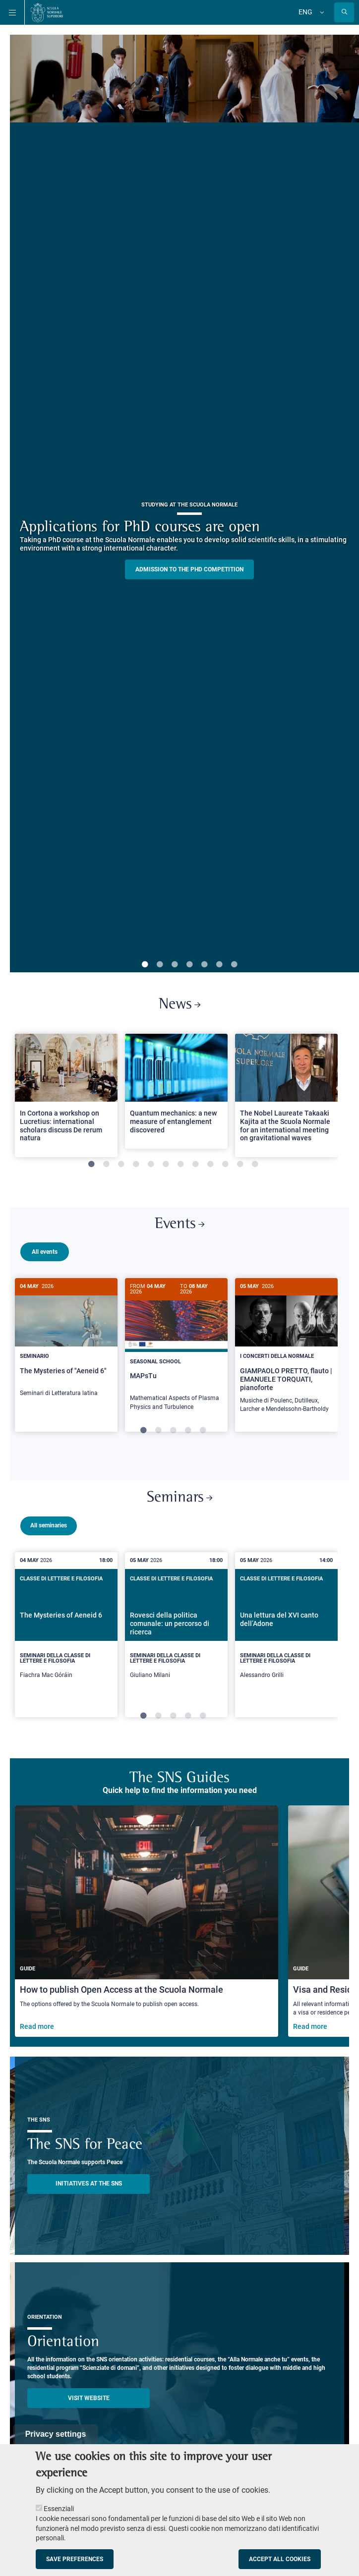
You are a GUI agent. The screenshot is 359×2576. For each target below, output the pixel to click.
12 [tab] (255, 1165)
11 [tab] (240, 1165)
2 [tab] (160, 965)
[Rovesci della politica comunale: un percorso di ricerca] (176, 1633)
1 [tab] (145, 965)
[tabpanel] (66, 1100)
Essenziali (59, 2509)
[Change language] (320, 12)
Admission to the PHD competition (189, 569)
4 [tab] (189, 965)
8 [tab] (195, 1165)
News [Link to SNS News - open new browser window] (179, 1005)
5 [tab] (204, 965)
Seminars (179, 1496)
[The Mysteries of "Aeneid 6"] (66, 1342)
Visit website (89, 2396)
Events (179, 1224)
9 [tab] (210, 1165)
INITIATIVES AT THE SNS (89, 2182)
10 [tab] (225, 1165)
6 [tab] (219, 965)
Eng (305, 12)
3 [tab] (175, 965)
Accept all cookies (279, 2559)
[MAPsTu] (176, 1349)
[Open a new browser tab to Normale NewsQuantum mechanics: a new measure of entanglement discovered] (176, 1091)
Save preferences (74, 2559)
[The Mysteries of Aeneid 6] (66, 1633)
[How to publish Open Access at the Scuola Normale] (146, 1919)
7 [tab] (234, 965)
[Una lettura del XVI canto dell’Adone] (286, 1633)
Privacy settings (55, 2434)
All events (45, 1251)
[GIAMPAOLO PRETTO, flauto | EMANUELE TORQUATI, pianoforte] (286, 1350)
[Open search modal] (344, 12)
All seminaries (48, 1523)
